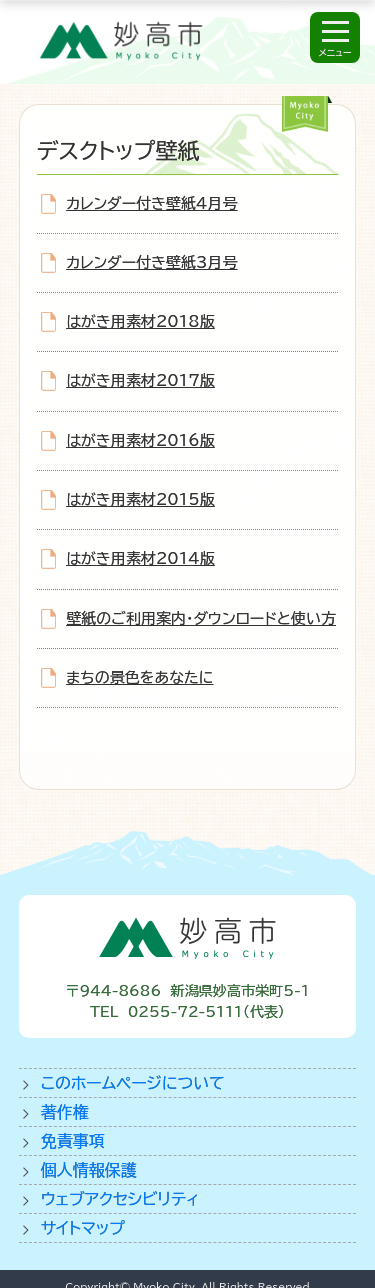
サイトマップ (83, 1228)
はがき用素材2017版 (140, 380)
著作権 (65, 1112)
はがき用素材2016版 (140, 440)
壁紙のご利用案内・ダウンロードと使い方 (201, 618)
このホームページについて (133, 1083)
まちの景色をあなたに (139, 677)
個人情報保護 (89, 1170)
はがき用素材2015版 (140, 499)
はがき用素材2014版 (140, 558)
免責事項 (73, 1141)
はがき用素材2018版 (140, 321)
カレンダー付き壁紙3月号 (151, 262)
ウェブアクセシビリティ (120, 1199)
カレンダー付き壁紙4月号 (151, 203)
